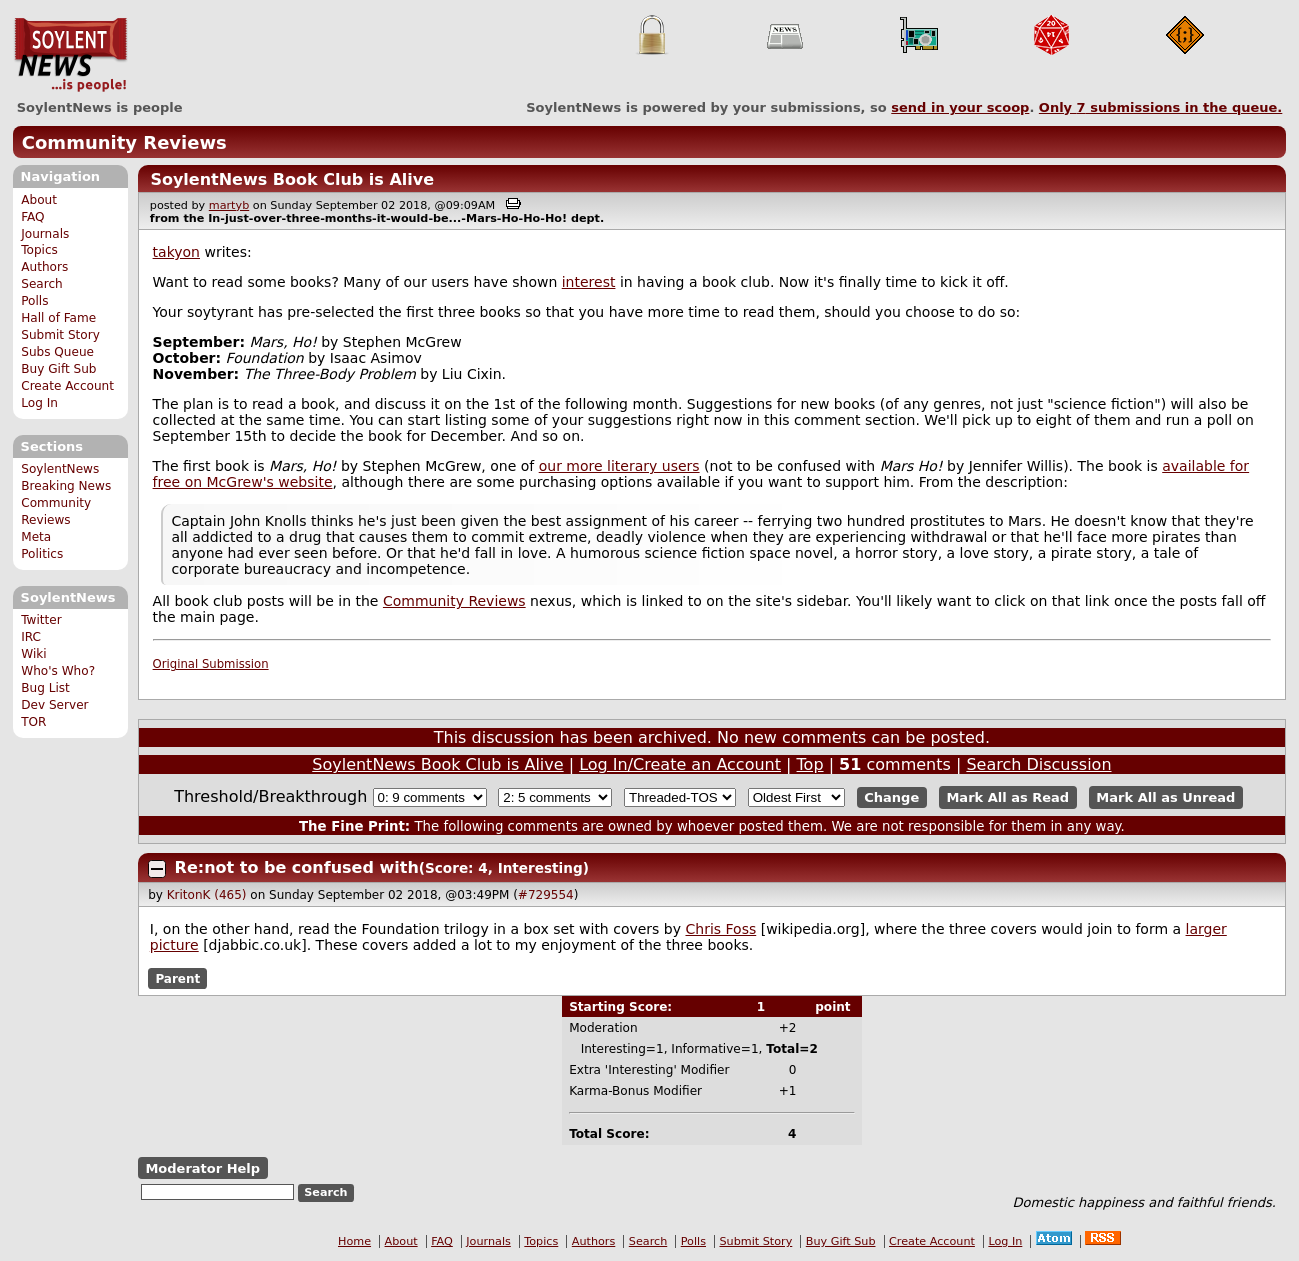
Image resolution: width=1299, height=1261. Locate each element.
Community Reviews (124, 142)
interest (589, 282)
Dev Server (54, 705)
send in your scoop (960, 107)
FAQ (32, 217)
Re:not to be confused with (297, 867)
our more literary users (619, 466)
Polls (34, 301)
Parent (177, 978)
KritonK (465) (207, 895)
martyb (229, 205)
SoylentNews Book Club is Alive (292, 179)
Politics (42, 554)
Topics (39, 250)
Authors (44, 267)
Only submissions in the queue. (1160, 107)
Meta (36, 537)
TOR (33, 722)
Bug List (45, 688)
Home (354, 1241)
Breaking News (66, 486)
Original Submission (211, 664)
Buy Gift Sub (58, 369)
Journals (45, 234)
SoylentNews (70, 55)
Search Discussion (1038, 764)
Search (42, 284)
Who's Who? (58, 671)
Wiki (33, 654)
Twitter (41, 620)
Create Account (67, 386)
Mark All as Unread (1165, 797)
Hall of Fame (58, 318)
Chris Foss (720, 929)
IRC (31, 637)
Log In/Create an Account (680, 764)
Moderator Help (202, 1168)
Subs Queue (57, 352)
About (39, 200)
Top (810, 764)
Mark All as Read (1007, 797)
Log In (39, 403)
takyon (176, 252)
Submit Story (60, 335)
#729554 (546, 895)
